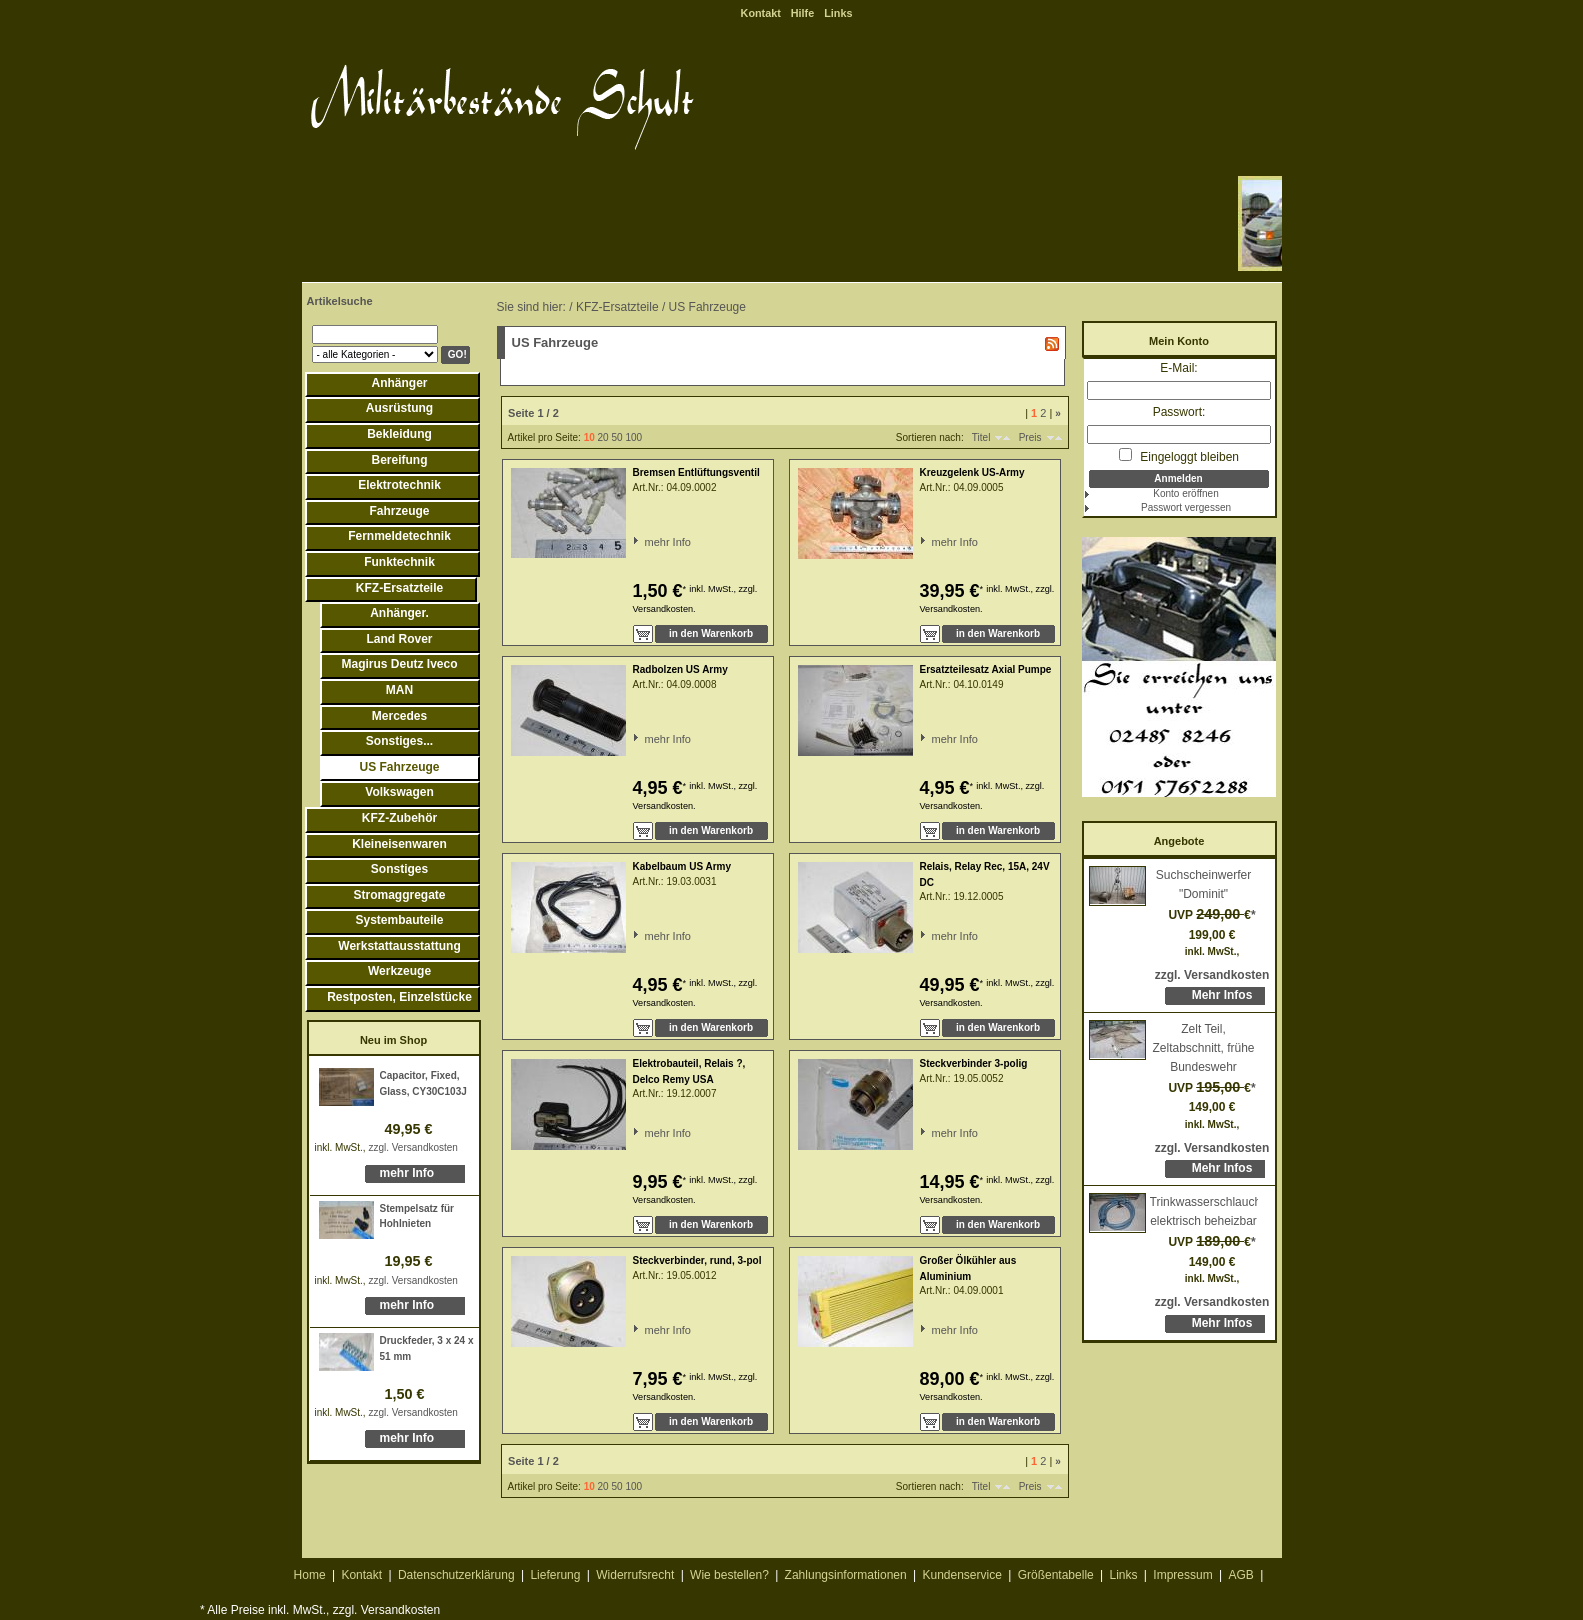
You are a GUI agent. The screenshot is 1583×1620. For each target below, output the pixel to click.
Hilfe (802, 13)
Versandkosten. (664, 609)
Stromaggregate (399, 895)
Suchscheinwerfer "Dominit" (1203, 884)
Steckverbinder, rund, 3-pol (697, 1260)
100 (633, 437)
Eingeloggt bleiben (1179, 456)
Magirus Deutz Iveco (399, 664)
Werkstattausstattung (399, 946)
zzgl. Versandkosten (413, 1147)
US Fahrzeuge (399, 767)
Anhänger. (399, 613)
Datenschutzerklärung (456, 1575)
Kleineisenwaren (399, 844)
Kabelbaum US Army (682, 866)
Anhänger (399, 383)
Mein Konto (1179, 341)
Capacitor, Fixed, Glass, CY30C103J (423, 1083)
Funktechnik (399, 562)
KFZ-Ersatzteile (399, 588)
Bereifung (399, 460)
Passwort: (1179, 412)
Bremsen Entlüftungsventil (696, 472)
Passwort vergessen (1186, 507)
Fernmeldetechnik (399, 536)
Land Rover (399, 639)
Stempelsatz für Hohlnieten (417, 1216)
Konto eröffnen (1185, 493)
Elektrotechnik (399, 485)
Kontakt (761, 13)
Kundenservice (961, 1575)
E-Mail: (1178, 368)
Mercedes (399, 716)
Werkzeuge (399, 971)
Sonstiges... (399, 741)
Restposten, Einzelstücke (399, 997)
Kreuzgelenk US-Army (972, 472)
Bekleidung (399, 434)
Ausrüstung (399, 408)
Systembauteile (399, 920)
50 (616, 437)
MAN (399, 690)
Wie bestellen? (729, 1575)
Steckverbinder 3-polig (974, 1063)
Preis (1030, 437)
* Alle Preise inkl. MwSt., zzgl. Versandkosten (320, 1610)
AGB (1240, 1575)
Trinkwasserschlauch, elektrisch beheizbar (1204, 1211)
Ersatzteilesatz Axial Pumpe (986, 669)
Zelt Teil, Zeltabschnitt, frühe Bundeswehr (1203, 1047)
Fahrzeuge (399, 511)
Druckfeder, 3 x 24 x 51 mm (427, 1348)
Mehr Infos (1222, 995)
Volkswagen (399, 792)
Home (310, 1575)
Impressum (1182, 1575)
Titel (981, 437)
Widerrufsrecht (635, 1575)
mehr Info (407, 1173)
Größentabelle (1056, 1575)
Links (838, 13)
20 (603, 437)
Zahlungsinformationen (846, 1575)
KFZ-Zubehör (399, 818)
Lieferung (555, 1575)
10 (589, 437)
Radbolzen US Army (680, 669)
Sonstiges (399, 869)
